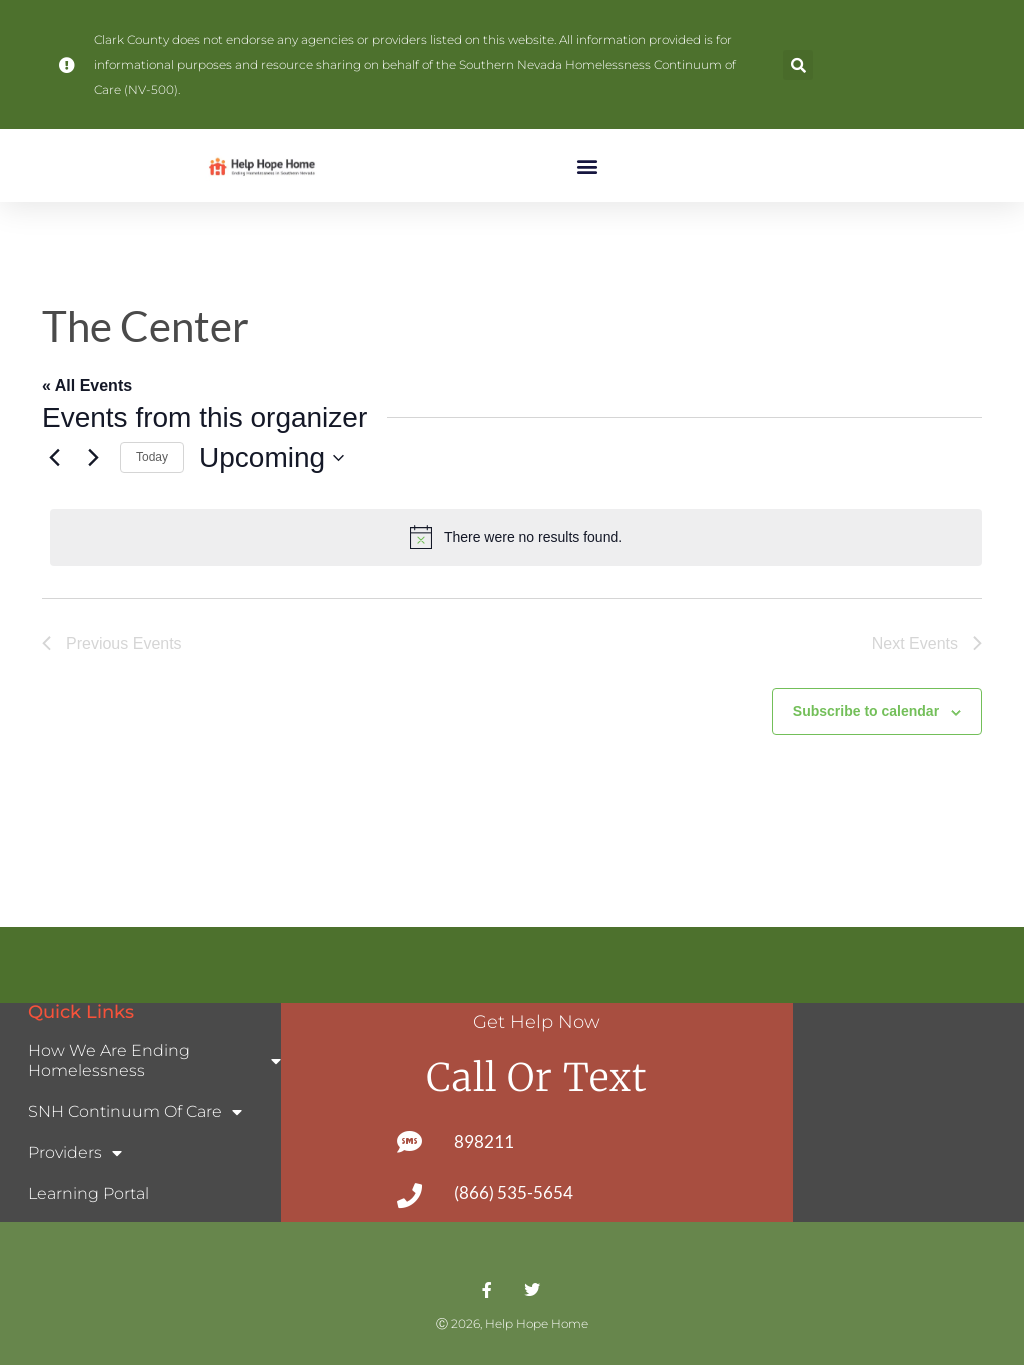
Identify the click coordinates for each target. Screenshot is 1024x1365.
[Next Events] (93, 458)
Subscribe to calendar (866, 711)
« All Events (87, 385)
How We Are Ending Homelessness (154, 1060)
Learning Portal (88, 1193)
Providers (75, 1153)
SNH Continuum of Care (135, 1112)
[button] (798, 65)
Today (152, 457)
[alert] (516, 537)
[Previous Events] (54, 458)
